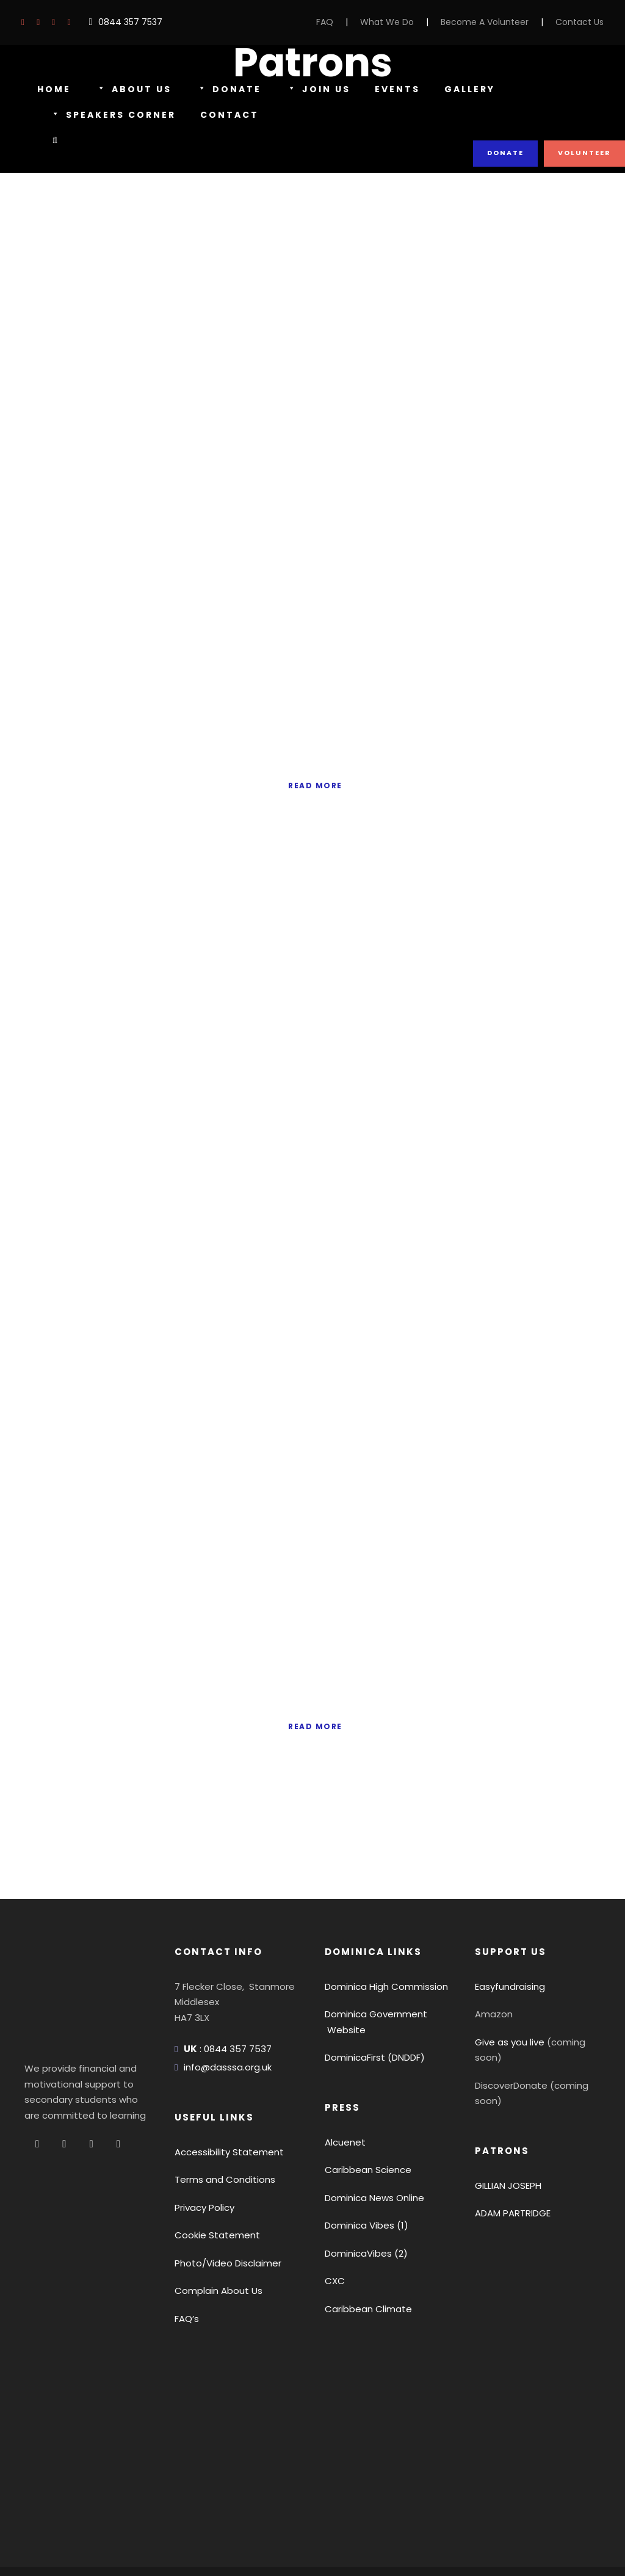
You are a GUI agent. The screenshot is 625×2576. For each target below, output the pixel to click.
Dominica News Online (372, 2138)
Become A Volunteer (496, 22)
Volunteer (584, 152)
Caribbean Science (363, 2111)
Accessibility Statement (222, 2093)
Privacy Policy (203, 2148)
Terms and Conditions (219, 2121)
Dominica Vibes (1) (363, 2166)
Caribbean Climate (362, 2249)
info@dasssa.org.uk (224, 2008)
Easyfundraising (507, 1927)
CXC (334, 2222)
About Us (132, 90)
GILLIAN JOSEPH (512, 2095)
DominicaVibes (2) (362, 2194)
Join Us (313, 90)
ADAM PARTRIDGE (516, 2123)
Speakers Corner (114, 115)
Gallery (466, 89)
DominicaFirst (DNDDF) (373, 1999)
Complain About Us (214, 2232)
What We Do (407, 22)
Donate (226, 90)
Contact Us (583, 22)
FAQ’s (187, 2259)
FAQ (347, 22)
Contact (231, 115)
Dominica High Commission (381, 1927)
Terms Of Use (124, 2533)
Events (392, 89)
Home (53, 89)
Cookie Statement (211, 2176)
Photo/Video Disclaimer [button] (222, 2204)
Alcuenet (342, 2083)
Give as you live (507, 1983)
